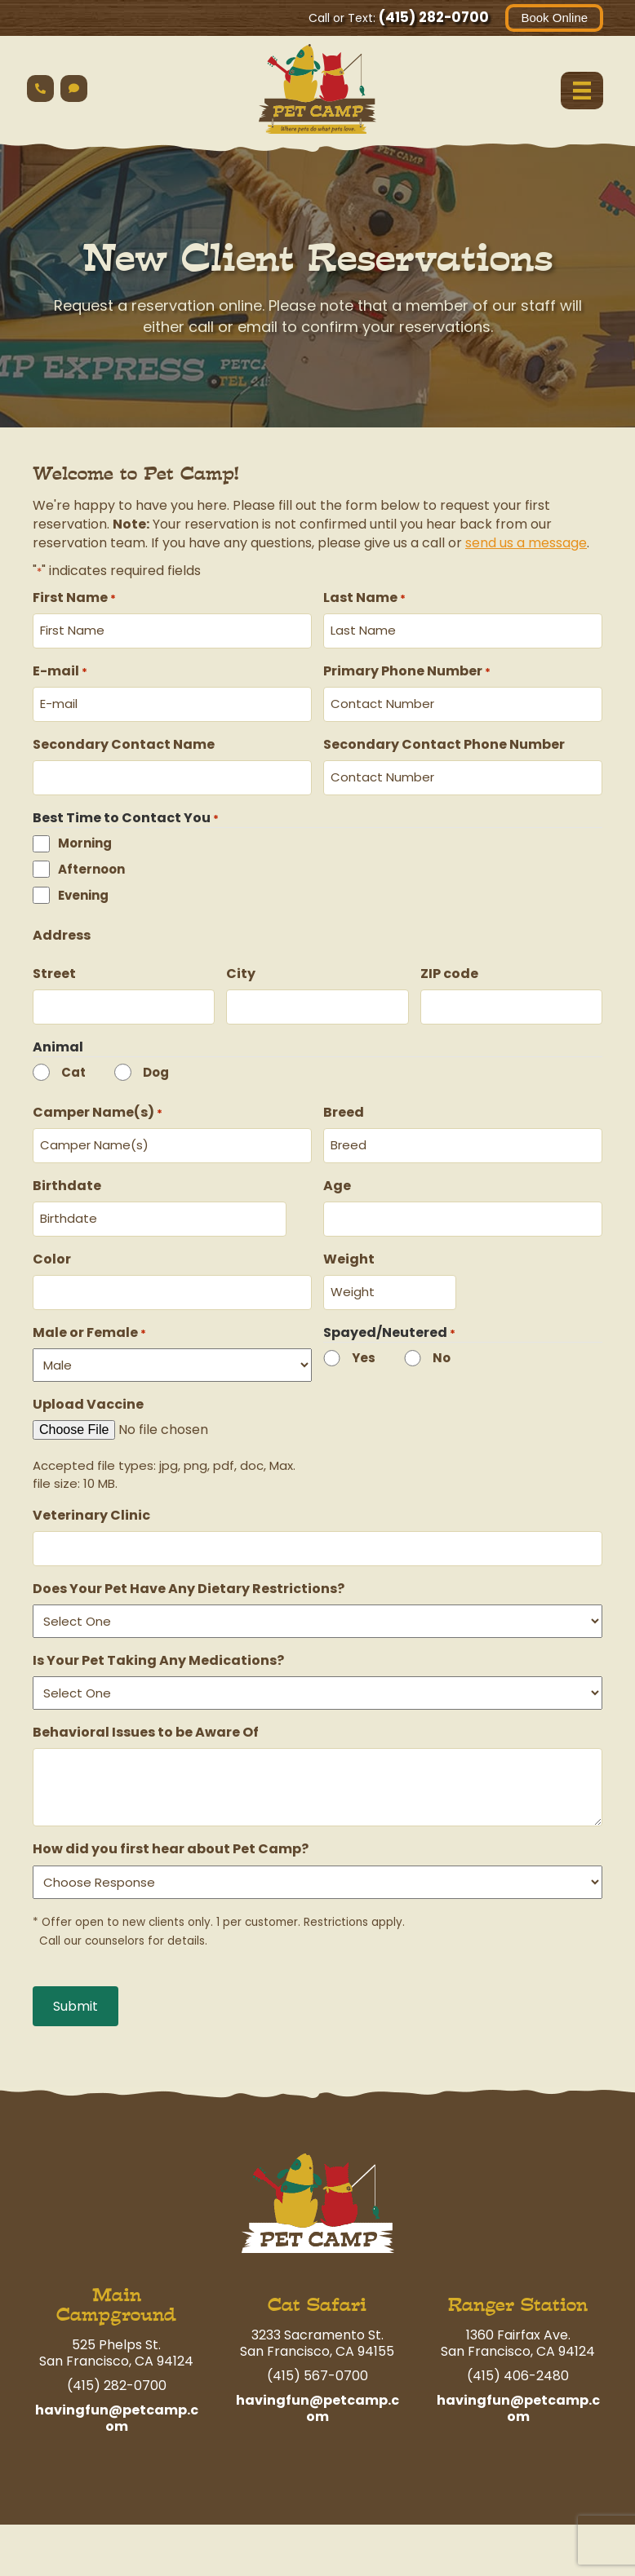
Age (337, 1171)
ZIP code (449, 965)
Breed (343, 1100)
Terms (571, 2543)
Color (52, 1242)
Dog (156, 1061)
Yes (363, 1338)
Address (62, 927)
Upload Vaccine (88, 1384)
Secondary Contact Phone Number (444, 739)
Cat (73, 1061)
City (240, 965)
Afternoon (91, 861)
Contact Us (566, 2562)
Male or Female (89, 1312)
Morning (85, 834)
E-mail (60, 668)
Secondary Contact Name (124, 739)
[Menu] (581, 90)
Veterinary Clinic (91, 1495)
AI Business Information (520, 2524)
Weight (349, 1242)
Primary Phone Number (407, 668)
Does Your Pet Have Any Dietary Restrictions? (188, 1566)
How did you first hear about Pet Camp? (171, 1826)
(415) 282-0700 (433, 17)
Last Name (364, 597)
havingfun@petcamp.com (116, 2396)
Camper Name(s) (97, 1100)
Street (54, 965)
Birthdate (67, 1171)
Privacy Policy (489, 2543)
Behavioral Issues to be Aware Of (146, 1710)
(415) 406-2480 (518, 2353)
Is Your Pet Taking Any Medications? (158, 1638)
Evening (83, 887)
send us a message (526, 543)
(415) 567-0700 (317, 2353)
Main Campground (116, 2283)
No (442, 1338)
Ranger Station (518, 2283)
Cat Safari (317, 2283)
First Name (74, 597)
